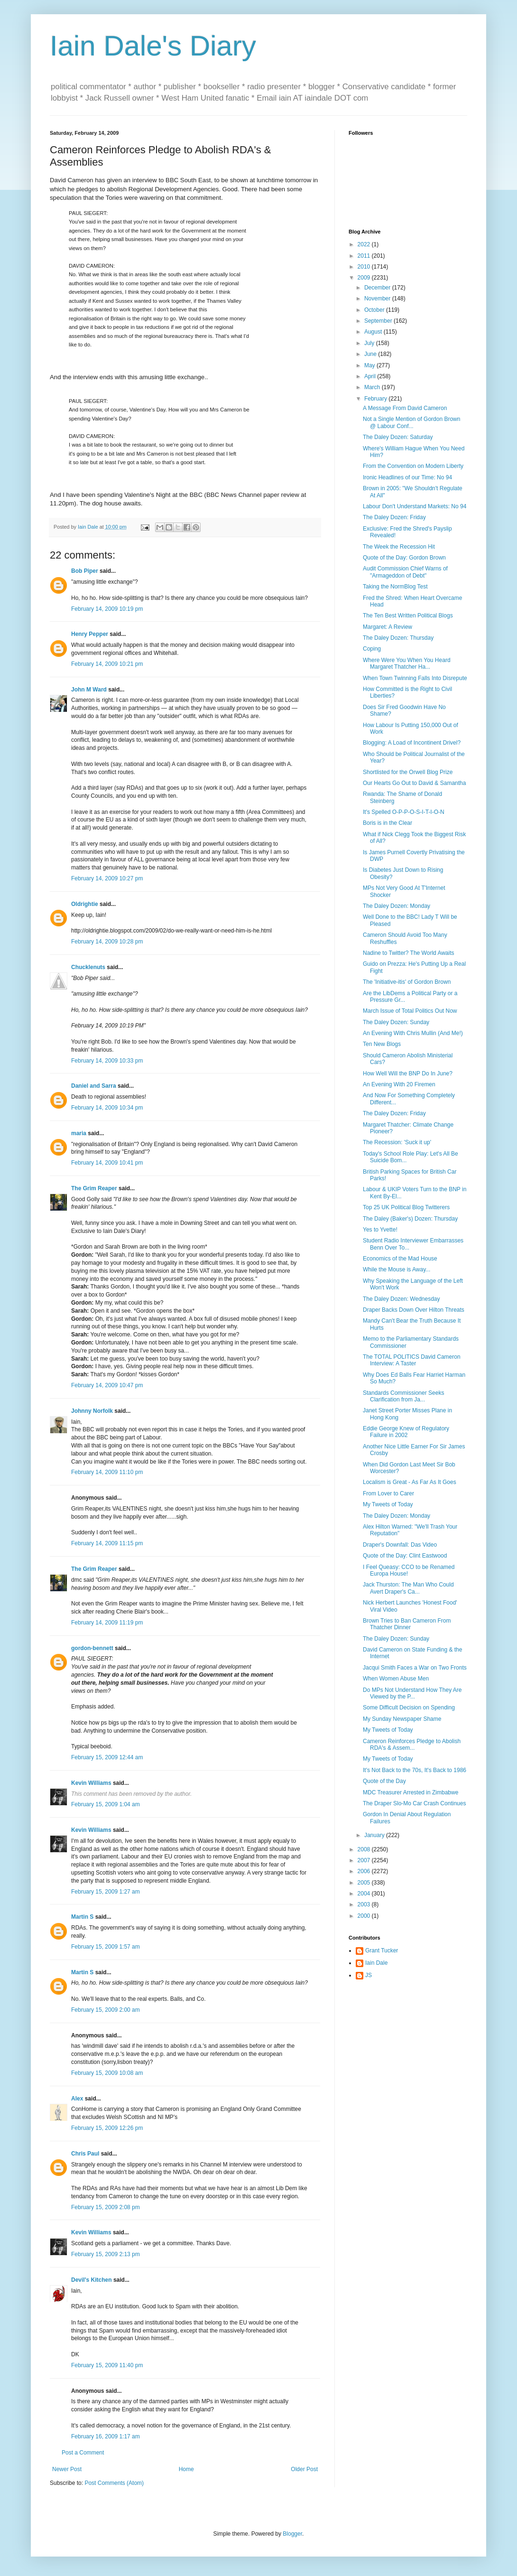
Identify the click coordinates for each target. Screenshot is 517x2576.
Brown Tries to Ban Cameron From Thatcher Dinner (407, 1624)
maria (78, 1133)
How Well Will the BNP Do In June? (407, 1073)
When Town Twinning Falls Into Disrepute (415, 678)
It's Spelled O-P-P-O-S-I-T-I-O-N (403, 812)
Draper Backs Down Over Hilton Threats (413, 1310)
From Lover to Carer (388, 1493)
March (373, 387)
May (370, 365)
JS (368, 1975)
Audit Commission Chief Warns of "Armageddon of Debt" (405, 572)
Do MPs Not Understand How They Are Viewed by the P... (412, 1693)
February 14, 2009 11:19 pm (107, 1622)
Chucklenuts (88, 967)
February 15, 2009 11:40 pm (107, 2365)
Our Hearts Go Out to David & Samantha (414, 783)
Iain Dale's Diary (153, 46)
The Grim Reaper (94, 1188)
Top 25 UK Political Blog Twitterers (406, 1207)
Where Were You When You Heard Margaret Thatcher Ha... (407, 663)
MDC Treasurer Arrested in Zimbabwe (410, 1792)
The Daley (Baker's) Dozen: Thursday (410, 1218)
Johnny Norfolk (92, 1411)
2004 (365, 1893)
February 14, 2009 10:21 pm (107, 664)
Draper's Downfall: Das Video (400, 1544)
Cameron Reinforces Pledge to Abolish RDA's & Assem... (412, 1744)
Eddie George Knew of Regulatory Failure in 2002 (406, 1431)
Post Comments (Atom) (114, 2483)
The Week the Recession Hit (399, 546)
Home (186, 2469)
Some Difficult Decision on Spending (409, 1707)
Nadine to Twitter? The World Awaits (408, 953)
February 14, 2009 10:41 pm (107, 1162)
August (374, 331)
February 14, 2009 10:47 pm (107, 1385)
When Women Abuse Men (396, 1678)
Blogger (292, 2533)
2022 (365, 244)
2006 (365, 1871)
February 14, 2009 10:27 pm (107, 878)
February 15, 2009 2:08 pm (105, 2207)
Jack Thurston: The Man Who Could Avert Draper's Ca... (408, 1588)
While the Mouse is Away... (396, 1269)
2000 (365, 1916)
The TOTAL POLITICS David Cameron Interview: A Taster (412, 1360)
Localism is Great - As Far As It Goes (409, 1482)
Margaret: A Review (387, 627)
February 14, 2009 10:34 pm (107, 1107)
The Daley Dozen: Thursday (398, 638)
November (378, 298)
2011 (365, 255)
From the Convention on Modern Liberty (413, 466)
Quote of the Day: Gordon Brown (404, 557)
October (375, 310)
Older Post (304, 2469)
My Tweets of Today (388, 1504)
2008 (365, 1849)
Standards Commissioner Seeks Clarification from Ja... (403, 1396)
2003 (365, 1904)
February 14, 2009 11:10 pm (107, 1472)
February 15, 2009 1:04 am (105, 1804)
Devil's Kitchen (91, 2280)
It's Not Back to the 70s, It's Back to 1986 (414, 1770)
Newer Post (67, 2469)
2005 (365, 1882)
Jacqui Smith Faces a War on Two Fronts (415, 1667)
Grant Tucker (381, 1950)
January (375, 1835)
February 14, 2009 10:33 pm (107, 1060)
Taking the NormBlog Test (395, 586)
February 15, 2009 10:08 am (107, 2073)
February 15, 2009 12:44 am (107, 1757)
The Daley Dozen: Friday (394, 517)
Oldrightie (84, 904)
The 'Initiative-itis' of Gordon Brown (407, 982)
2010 (365, 266)
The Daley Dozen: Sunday (396, 1022)
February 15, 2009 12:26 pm (107, 2128)
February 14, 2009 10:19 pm (107, 609)
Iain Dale (376, 1963)
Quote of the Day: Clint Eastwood (405, 1555)
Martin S (82, 1916)
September (379, 320)
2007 (365, 1860)
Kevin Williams (91, 1783)
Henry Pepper (89, 634)
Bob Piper (84, 571)
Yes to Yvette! (380, 1229)
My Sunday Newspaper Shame (402, 1719)
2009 (365, 277)
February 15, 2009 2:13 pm (105, 2254)
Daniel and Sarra (93, 1086)
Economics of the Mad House (400, 1258)
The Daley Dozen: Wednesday (401, 1299)
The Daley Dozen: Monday (396, 906)
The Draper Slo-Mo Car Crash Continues (414, 1803)
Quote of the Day (384, 1781)
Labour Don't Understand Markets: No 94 (414, 506)
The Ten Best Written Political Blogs (408, 615)
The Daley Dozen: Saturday (398, 437)
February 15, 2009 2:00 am (105, 2010)
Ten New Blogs (382, 1044)
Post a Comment (83, 2452)
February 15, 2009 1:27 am (105, 1891)
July (370, 343)
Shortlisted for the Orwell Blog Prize (407, 772)
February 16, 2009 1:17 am (105, 2436)
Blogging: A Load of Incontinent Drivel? (412, 742)
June (371, 354)
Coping (372, 648)
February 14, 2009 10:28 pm (107, 941)
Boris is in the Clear (387, 823)
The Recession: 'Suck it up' (397, 1142)
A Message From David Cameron (405, 408)
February (376, 398)
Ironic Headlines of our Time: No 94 (407, 477)
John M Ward (89, 689)
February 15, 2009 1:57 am (105, 1946)
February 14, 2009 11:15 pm (107, 1543)
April (370, 376)
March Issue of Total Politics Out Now (410, 1011)
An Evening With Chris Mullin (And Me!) (413, 1033)
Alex (77, 2098)
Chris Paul (85, 2153)
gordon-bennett (92, 1648)
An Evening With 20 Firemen (399, 1084)
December (378, 287)
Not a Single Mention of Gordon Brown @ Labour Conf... (411, 422)
